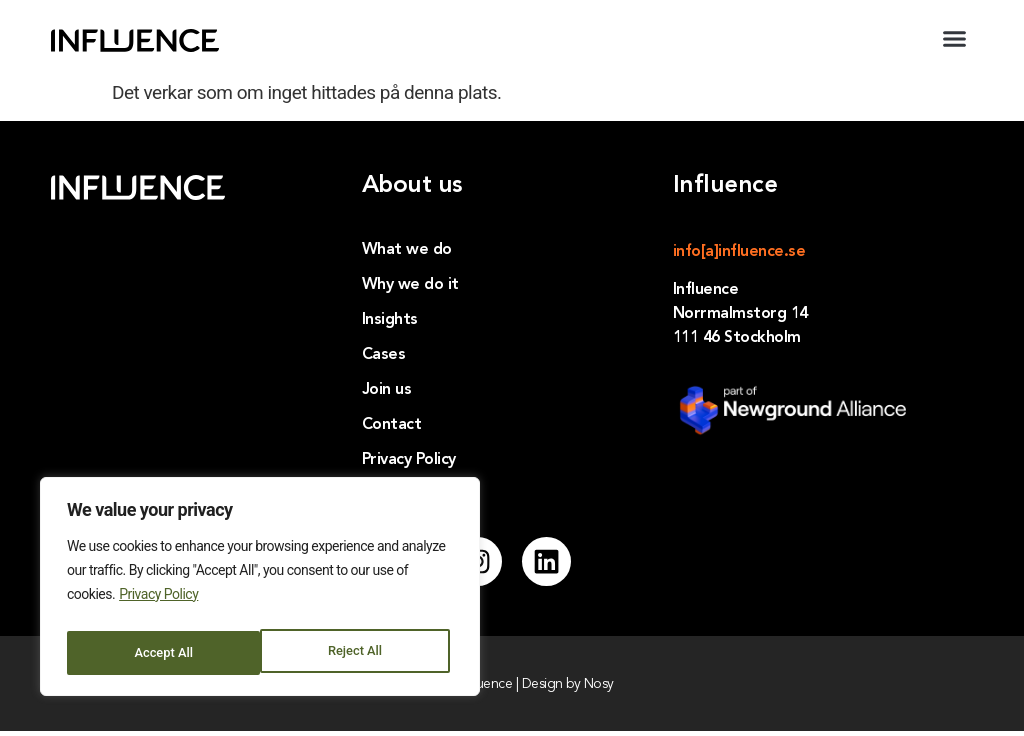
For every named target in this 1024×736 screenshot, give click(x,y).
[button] (955, 39)
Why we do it (410, 285)
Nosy (599, 689)
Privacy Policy (158, 603)
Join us (387, 390)
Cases (384, 355)
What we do (407, 250)
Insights (390, 320)
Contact (392, 425)
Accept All (357, 653)
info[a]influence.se (739, 252)
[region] (260, 591)
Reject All (160, 653)
